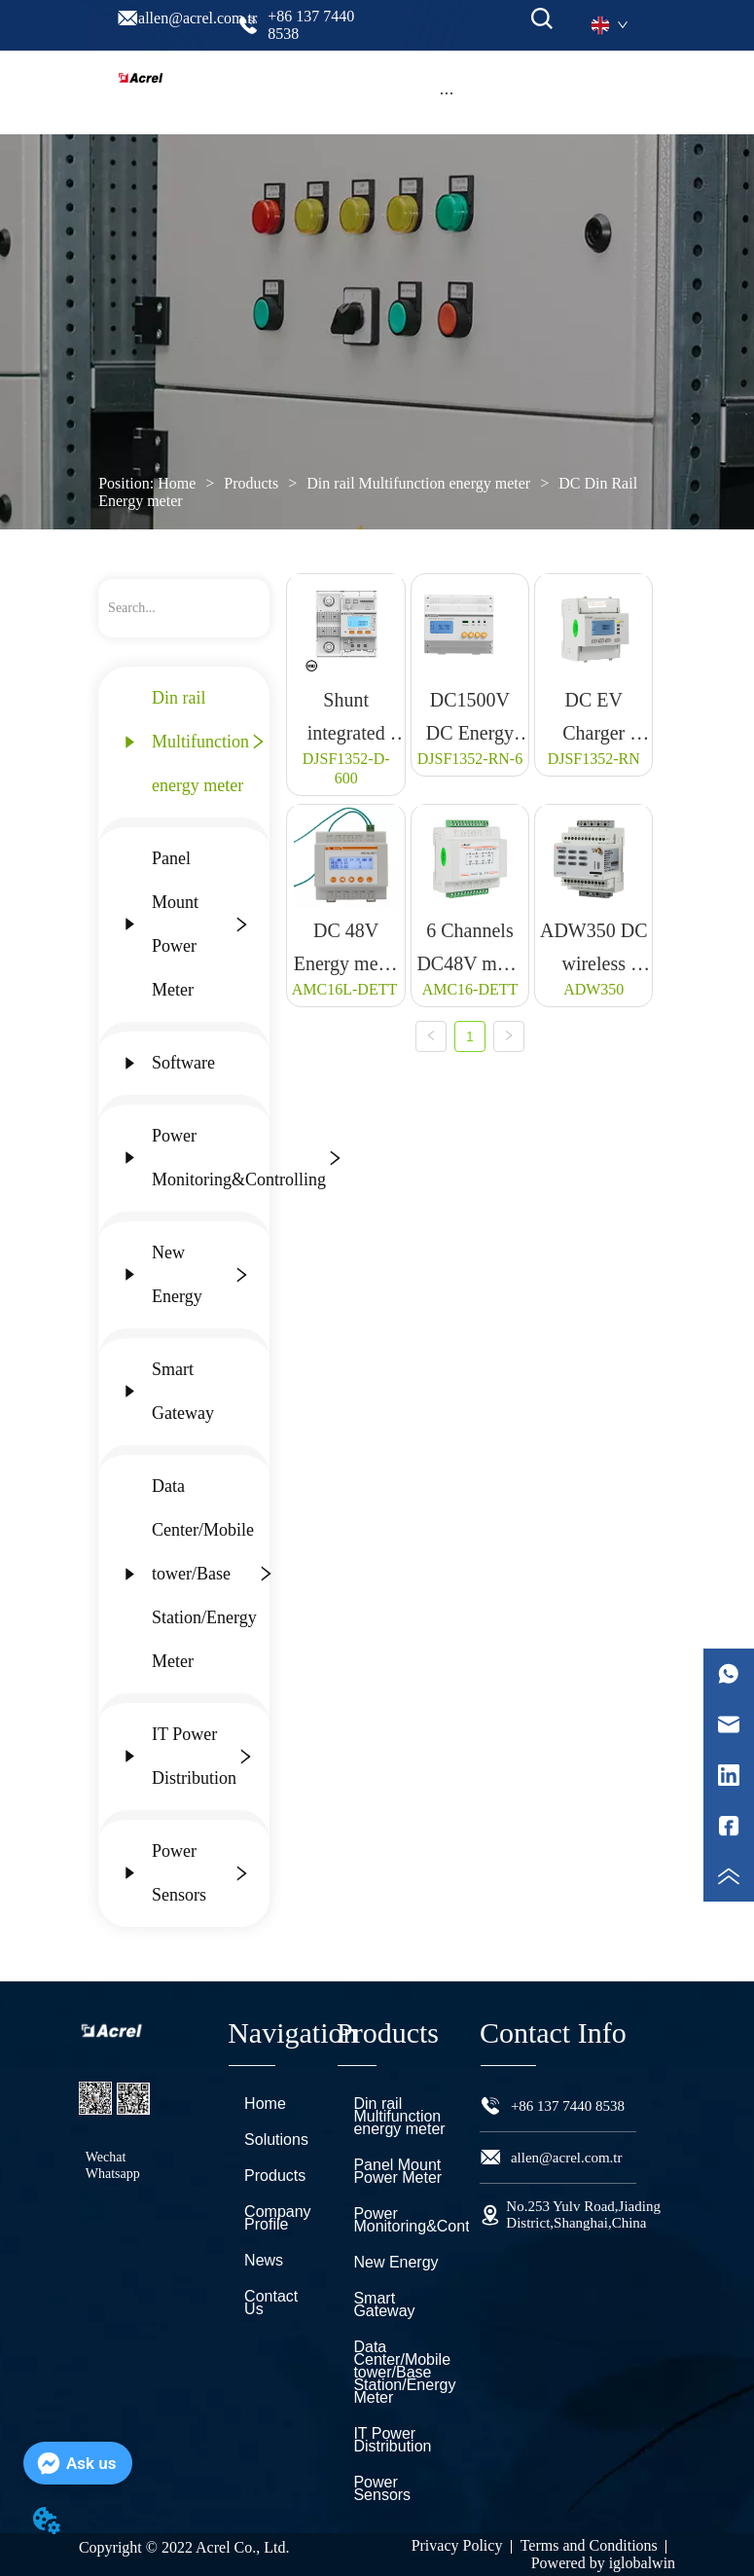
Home (176, 483)
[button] (447, 93)
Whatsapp (113, 2173)
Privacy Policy (457, 2545)
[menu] (446, 92)
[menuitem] (446, 92)
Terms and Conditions (589, 2545)
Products (251, 483)
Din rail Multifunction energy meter (418, 483)
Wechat (106, 2157)
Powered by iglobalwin (603, 2563)
